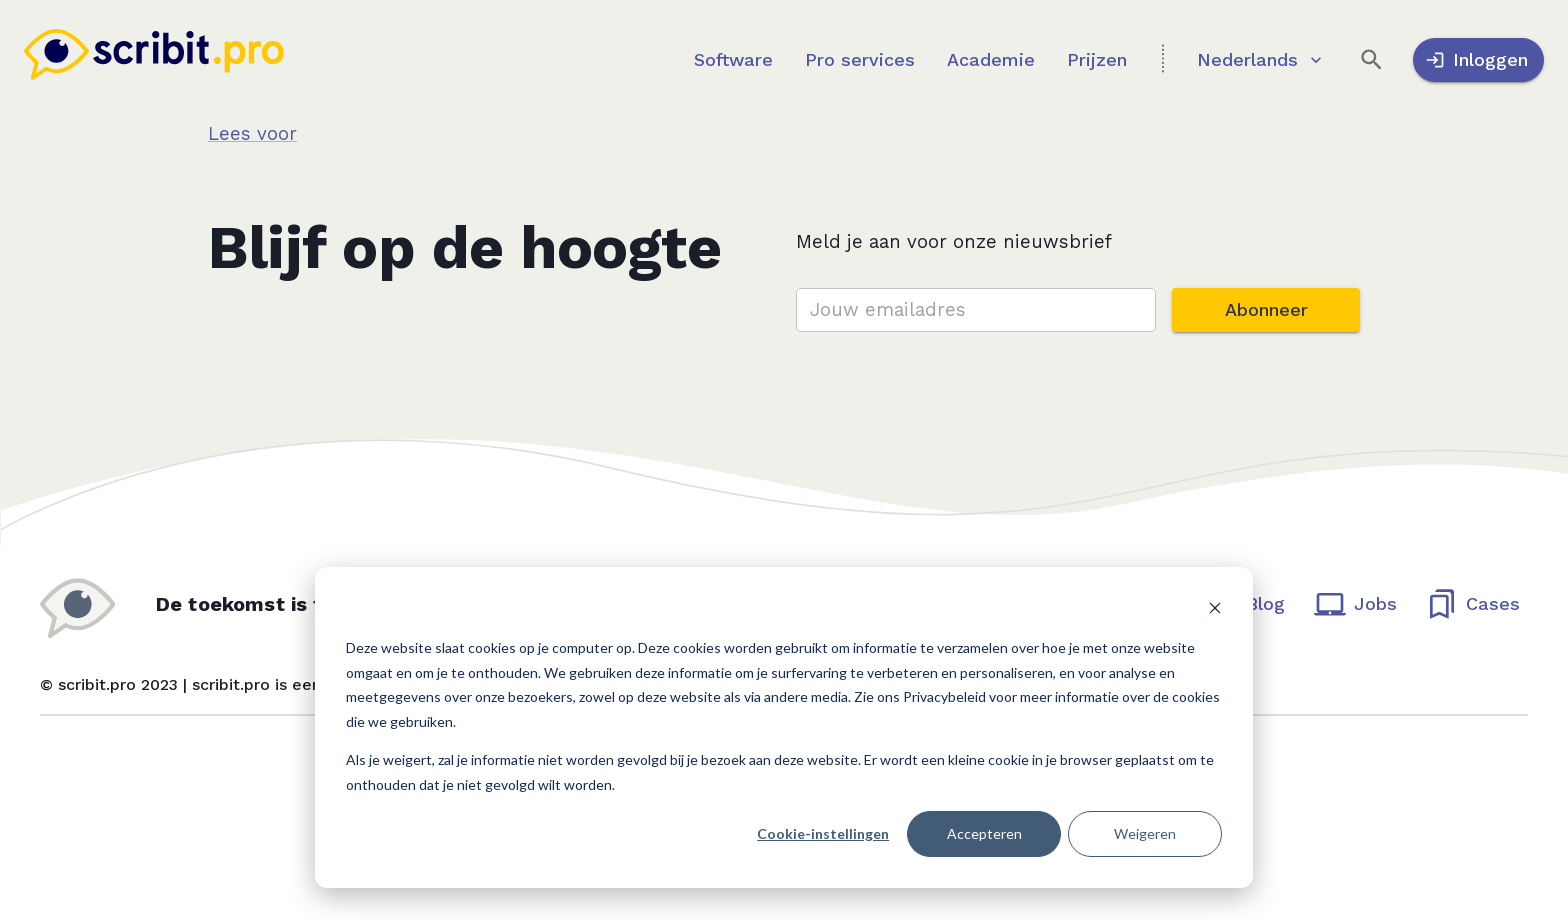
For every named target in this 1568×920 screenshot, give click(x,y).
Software (733, 60)
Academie (991, 60)
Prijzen (1097, 60)
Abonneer (1266, 310)
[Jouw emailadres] (976, 310)
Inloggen (1478, 60)
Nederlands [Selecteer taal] (1259, 60)
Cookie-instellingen (823, 833)
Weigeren (1145, 833)
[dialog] (784, 727)
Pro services (860, 60)
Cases (1474, 603)
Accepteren (984, 833)
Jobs (1357, 603)
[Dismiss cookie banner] (1215, 610)
